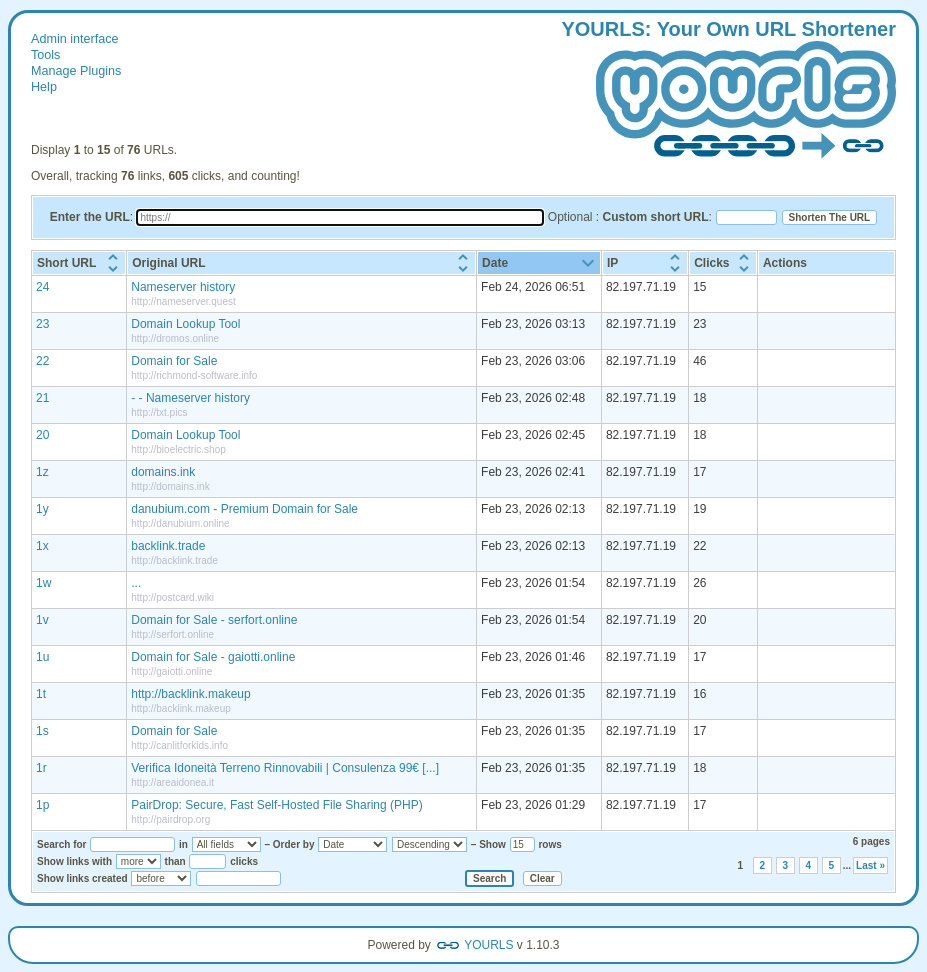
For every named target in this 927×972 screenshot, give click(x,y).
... (136, 583)
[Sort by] (352, 844)
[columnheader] (79, 263)
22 (42, 361)
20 (42, 435)
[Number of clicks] (207, 861)
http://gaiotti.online (171, 671)
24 (42, 287)
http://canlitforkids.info (179, 745)
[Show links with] (138, 861)
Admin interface (75, 39)
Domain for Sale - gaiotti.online (213, 657)
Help (44, 87)
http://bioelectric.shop (178, 449)
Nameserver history (183, 287)
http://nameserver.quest (183, 301)
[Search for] (132, 844)
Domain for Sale (174, 361)
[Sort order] (429, 844)
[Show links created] (161, 878)
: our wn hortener (728, 91)
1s (42, 731)
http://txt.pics (159, 412)
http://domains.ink (170, 486)
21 (42, 398)
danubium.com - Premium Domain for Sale (244, 509)
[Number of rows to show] (522, 844)
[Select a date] (238, 878)
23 (42, 324)
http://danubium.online (180, 523)
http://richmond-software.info (194, 375)
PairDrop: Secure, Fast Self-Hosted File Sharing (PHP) (276, 805)
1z (42, 472)
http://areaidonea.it (172, 782)
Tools (45, 55)
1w (43, 583)
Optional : (628, 217)
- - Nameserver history (190, 398)
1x (42, 546)
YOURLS (488, 945)
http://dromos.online (175, 338)
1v (42, 620)
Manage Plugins (76, 71)
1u (42, 657)
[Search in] (226, 844)
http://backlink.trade (174, 560)
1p (42, 805)
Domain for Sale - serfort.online (214, 620)
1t (41, 694)
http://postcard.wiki (172, 597)
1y (42, 509)
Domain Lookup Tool (185, 324)
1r (41, 768)
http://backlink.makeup (190, 694)
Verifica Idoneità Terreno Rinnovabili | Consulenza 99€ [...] (285, 768)
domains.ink (163, 472)
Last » (870, 865)
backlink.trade (168, 546)
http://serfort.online (172, 634)
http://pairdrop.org (170, 819)
